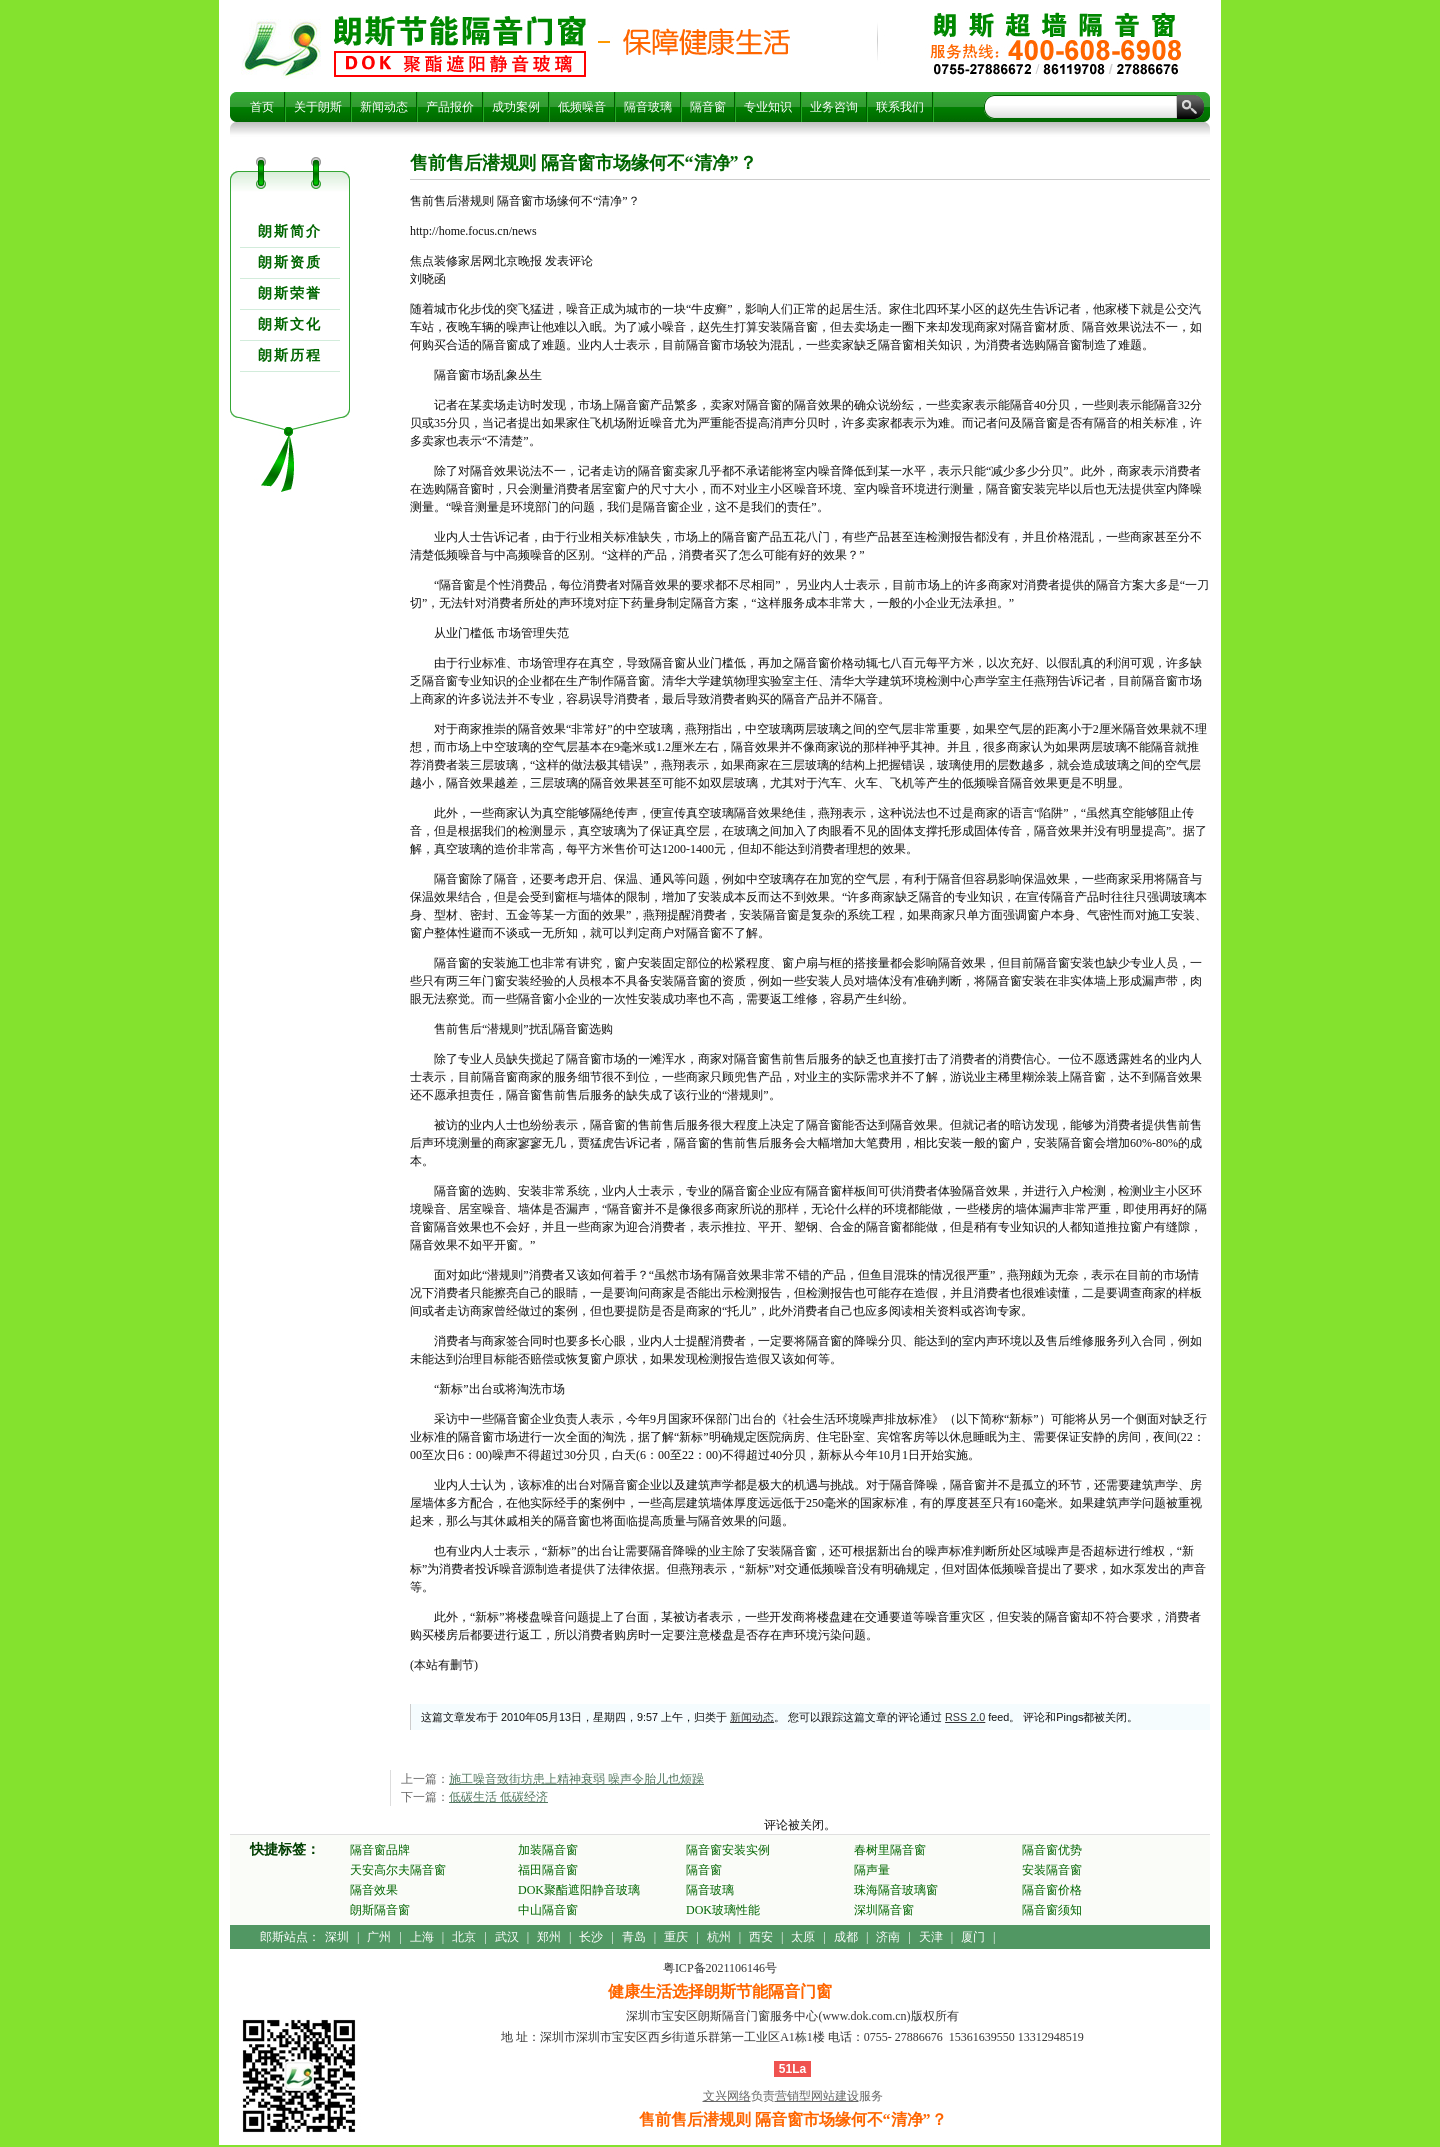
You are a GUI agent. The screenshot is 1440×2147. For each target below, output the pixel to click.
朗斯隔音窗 (380, 1910)
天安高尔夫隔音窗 (398, 1870)
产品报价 (450, 107)
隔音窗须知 (1052, 1910)
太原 (803, 1937)
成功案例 (516, 107)
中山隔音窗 (548, 1910)
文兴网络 (727, 2096)
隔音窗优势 (1052, 1850)
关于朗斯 (318, 107)
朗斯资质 (290, 262)
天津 (931, 1937)
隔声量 (872, 1870)
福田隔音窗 (548, 1870)
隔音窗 (708, 107)
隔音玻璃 (648, 107)
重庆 (676, 1937)
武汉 (507, 1937)
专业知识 (768, 107)
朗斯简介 (290, 231)
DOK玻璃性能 (723, 1910)
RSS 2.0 (965, 1717)
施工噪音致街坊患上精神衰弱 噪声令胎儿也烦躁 (576, 1779)
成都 (846, 1937)
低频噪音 (582, 107)
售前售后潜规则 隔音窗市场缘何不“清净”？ (460, 46)
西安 (761, 1937)
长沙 (591, 1937)
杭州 (719, 1937)
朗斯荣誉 (290, 293)
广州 (379, 1937)
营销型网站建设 (817, 2096)
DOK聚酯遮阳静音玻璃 (579, 1890)
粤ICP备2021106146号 (720, 1968)
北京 (464, 1937)
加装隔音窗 (548, 1850)
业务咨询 (834, 107)
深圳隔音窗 (884, 1910)
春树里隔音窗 (890, 1850)
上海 (422, 1937)
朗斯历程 (290, 355)
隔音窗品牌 (380, 1850)
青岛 (634, 1937)
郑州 (549, 1937)
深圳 (337, 1937)
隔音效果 (374, 1890)
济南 (888, 1937)
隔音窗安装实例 (728, 1850)
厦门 (973, 1937)
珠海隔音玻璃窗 (896, 1890)
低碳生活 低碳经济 (498, 1797)
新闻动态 (384, 107)
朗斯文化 (290, 324)
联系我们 (900, 107)
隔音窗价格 (1052, 1890)
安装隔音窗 (1052, 1870)
